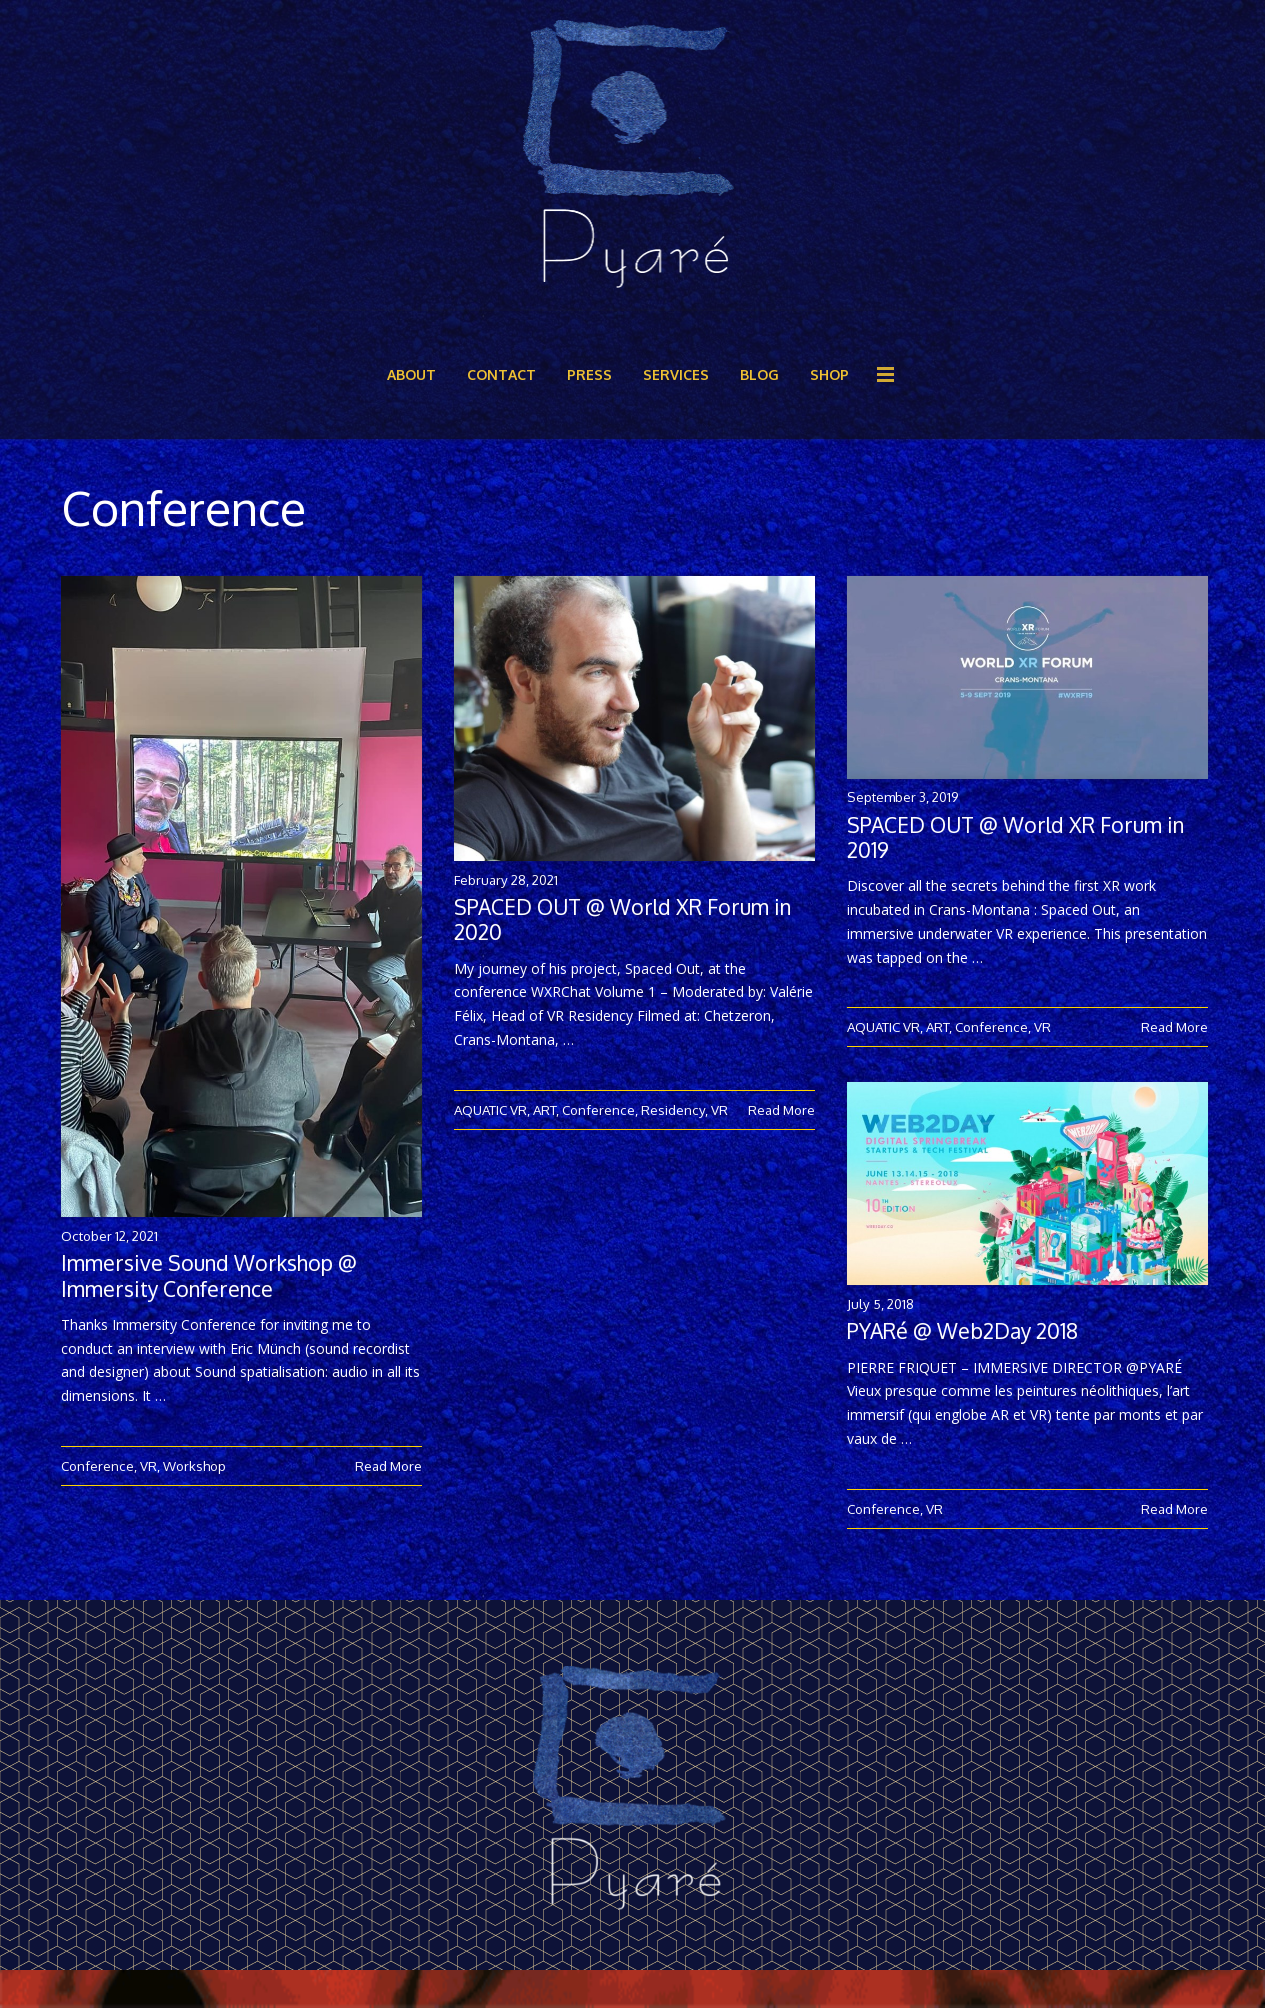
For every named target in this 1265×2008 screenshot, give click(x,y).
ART (544, 1109)
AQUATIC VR (490, 1109)
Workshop (194, 1465)
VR (148, 1465)
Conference (97, 1465)
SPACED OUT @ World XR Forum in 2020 (622, 919)
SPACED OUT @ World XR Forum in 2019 (1015, 837)
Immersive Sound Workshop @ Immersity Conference (209, 1275)
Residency (673, 1109)
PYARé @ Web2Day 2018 (962, 1352)
